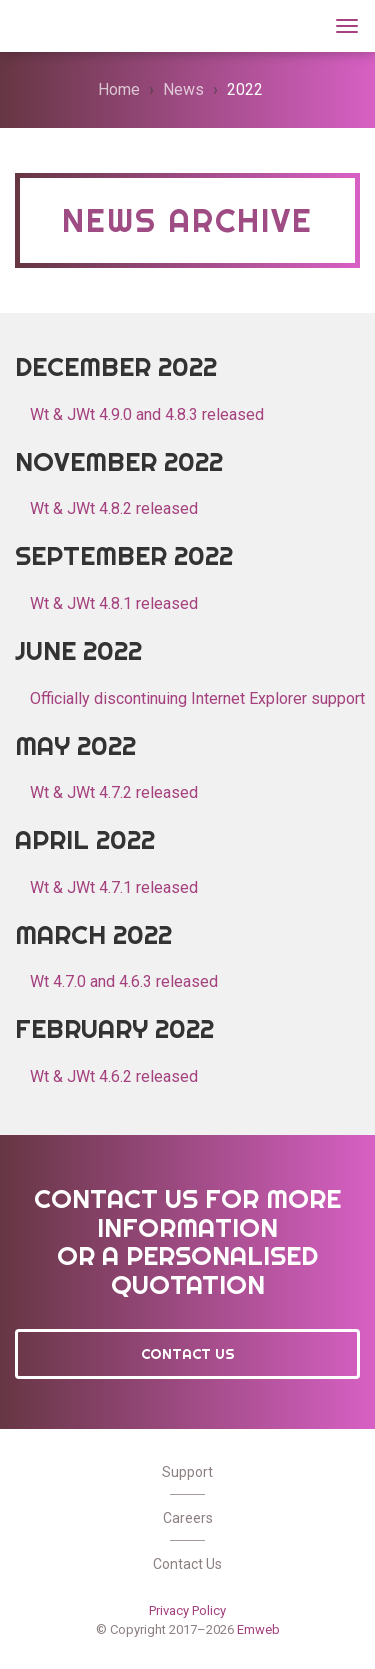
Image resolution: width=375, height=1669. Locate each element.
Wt (39, 23)
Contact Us (188, 1354)
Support (187, 1472)
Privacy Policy (187, 1610)
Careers (188, 1518)
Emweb (258, 1629)
